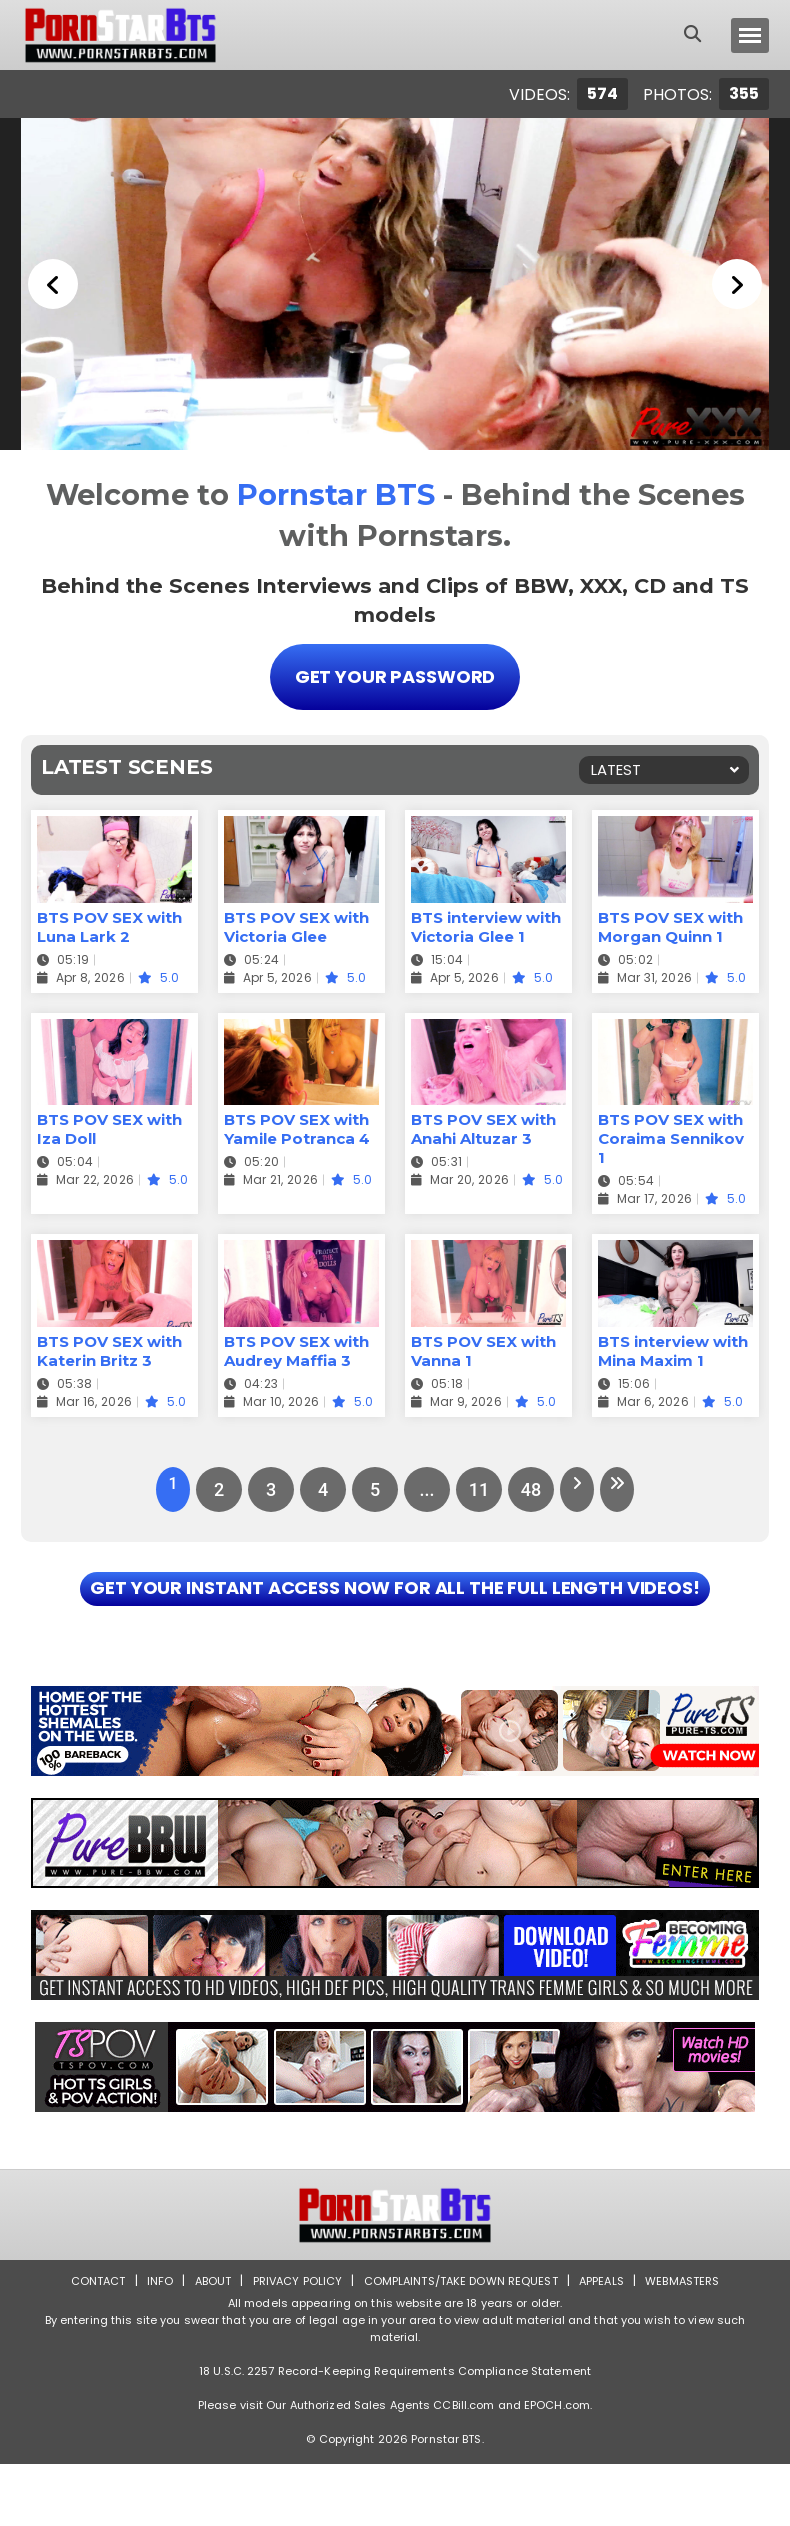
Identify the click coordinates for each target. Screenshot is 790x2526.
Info (146, 2342)
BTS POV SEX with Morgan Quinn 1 (670, 923)
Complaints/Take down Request (462, 2342)
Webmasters (697, 2342)
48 (525, 1485)
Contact (82, 2342)
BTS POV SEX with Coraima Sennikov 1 (671, 1134)
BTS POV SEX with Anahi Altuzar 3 (483, 1125)
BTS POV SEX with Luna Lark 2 (109, 923)
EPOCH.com (557, 2467)
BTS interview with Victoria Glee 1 (486, 923)
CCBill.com (463, 2467)
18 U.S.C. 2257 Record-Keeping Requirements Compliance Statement (395, 2433)
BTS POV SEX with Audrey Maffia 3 (296, 1347)
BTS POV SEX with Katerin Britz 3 (109, 1347)
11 (473, 1485)
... (420, 1485)
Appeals (611, 2342)
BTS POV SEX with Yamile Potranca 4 (297, 1125)
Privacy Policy (290, 2342)
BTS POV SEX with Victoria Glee (296, 923)
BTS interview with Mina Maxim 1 (673, 1347)
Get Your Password (394, 675)
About (201, 2342)
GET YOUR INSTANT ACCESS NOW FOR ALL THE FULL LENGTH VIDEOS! (395, 1618)
